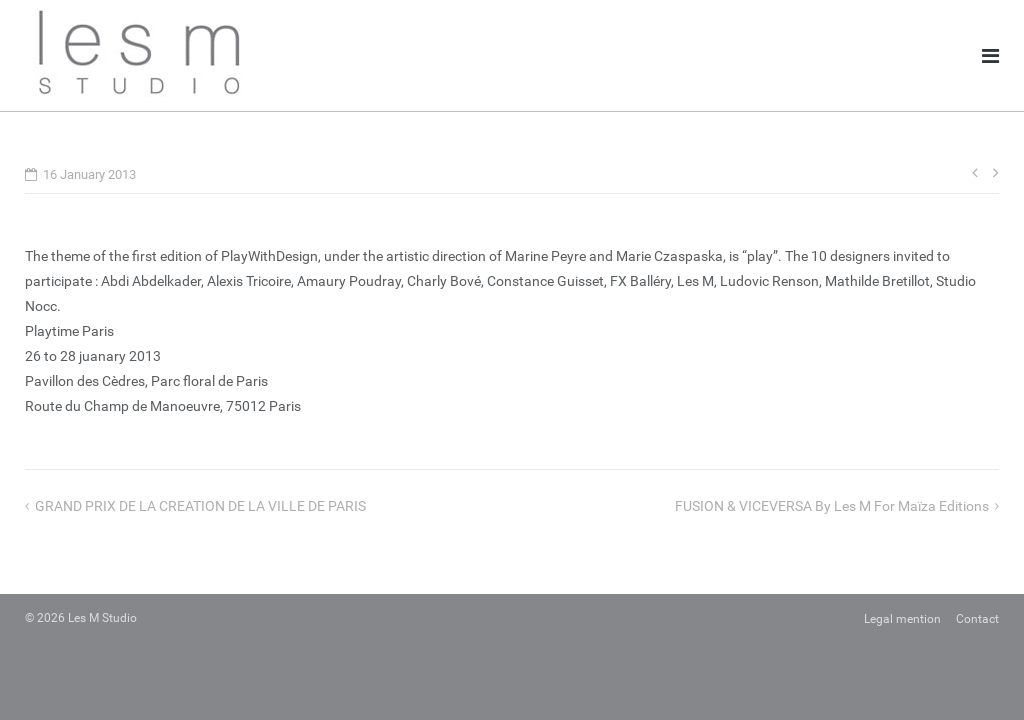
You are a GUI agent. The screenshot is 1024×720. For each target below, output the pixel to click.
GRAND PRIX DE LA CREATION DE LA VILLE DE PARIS (200, 506)
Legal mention (902, 619)
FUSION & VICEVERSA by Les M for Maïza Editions (832, 506)
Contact (977, 619)
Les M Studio (102, 618)
